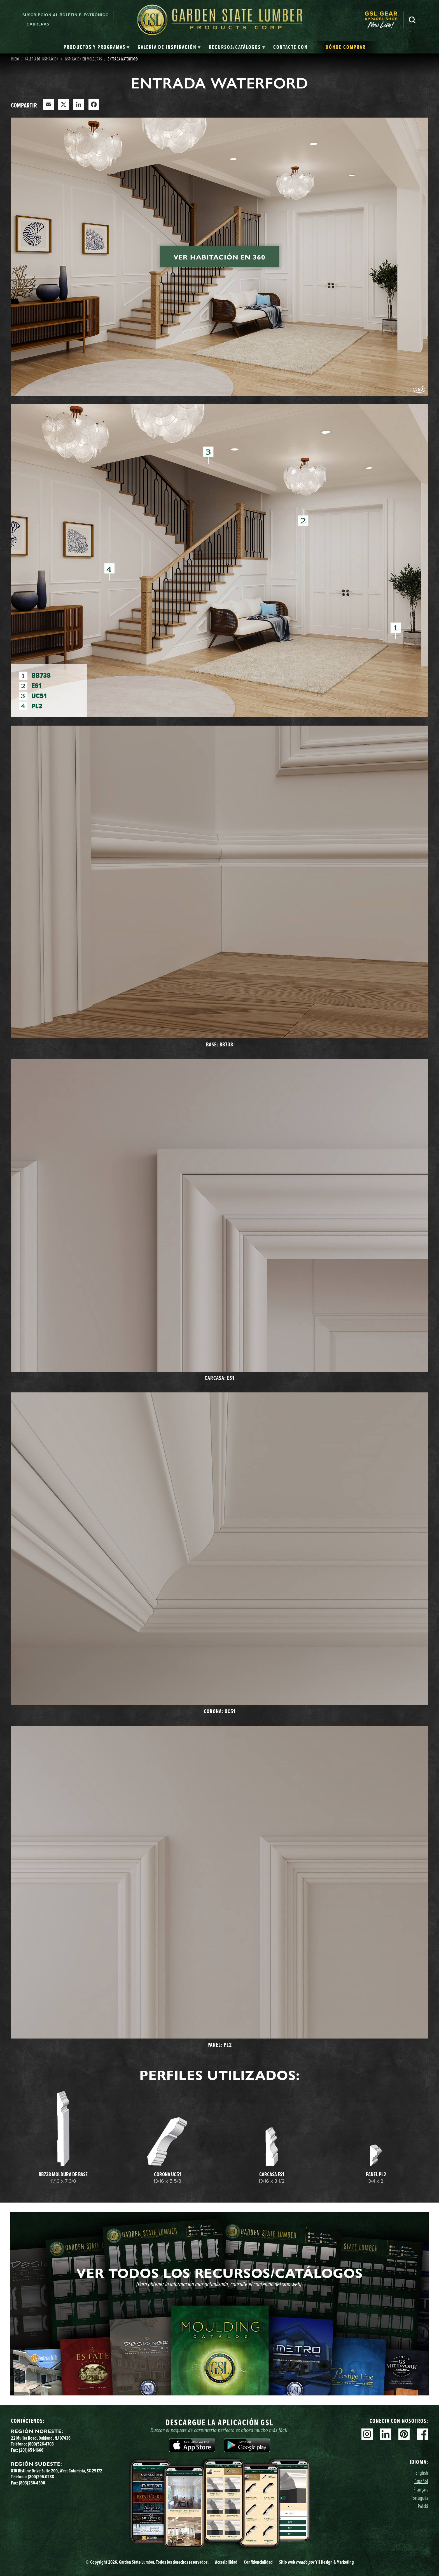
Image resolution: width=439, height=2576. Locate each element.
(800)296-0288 (41, 2476)
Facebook (422, 2434)
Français (421, 2489)
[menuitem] (383, 19)
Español (421, 2481)
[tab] (97, 47)
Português (419, 2498)
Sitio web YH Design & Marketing (316, 2562)
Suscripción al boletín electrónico (65, 15)
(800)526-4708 (41, 2444)
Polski (423, 2506)
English (421, 2472)
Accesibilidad (226, 2562)
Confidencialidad (258, 2562)
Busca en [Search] (412, 19)
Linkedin (385, 2434)
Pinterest (404, 2434)
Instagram (367, 2434)
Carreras (38, 24)
